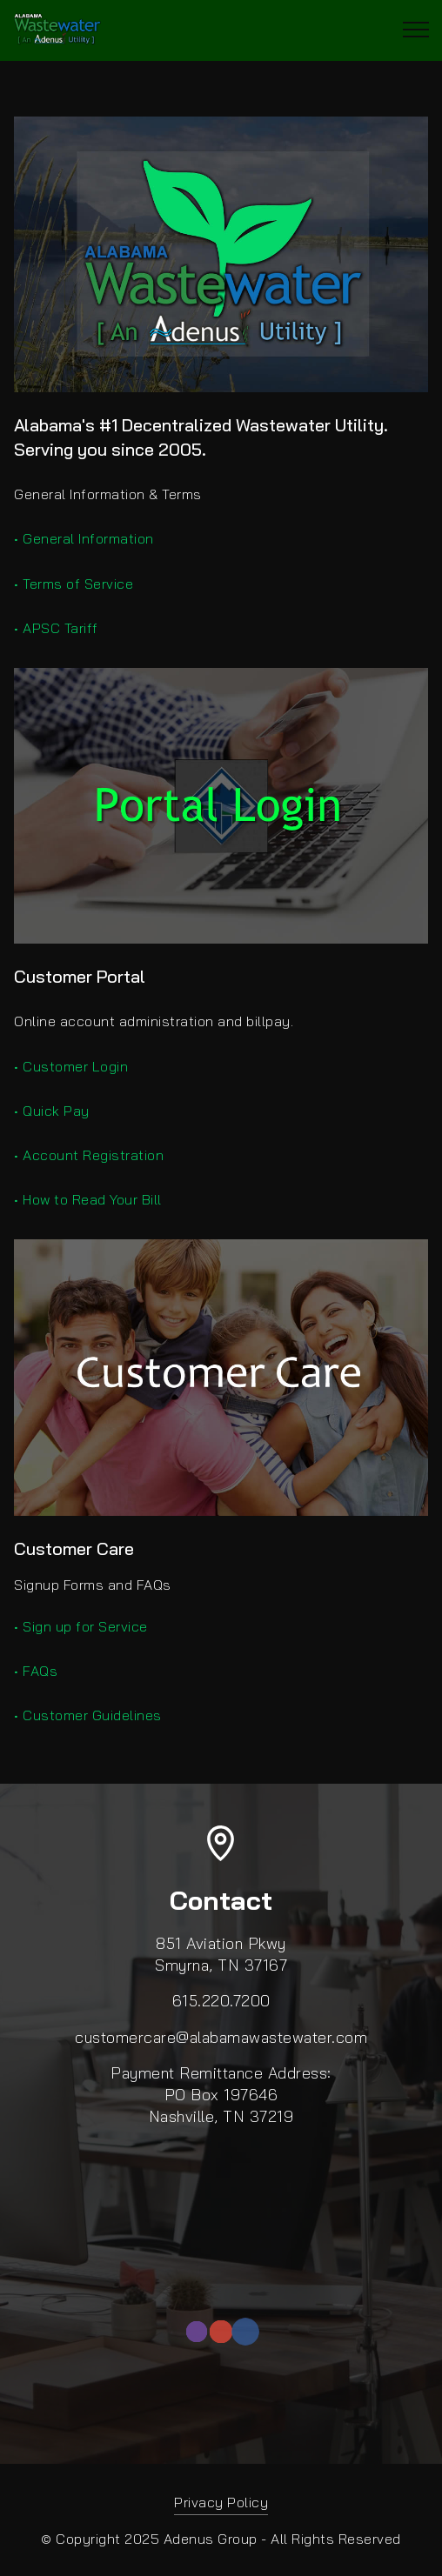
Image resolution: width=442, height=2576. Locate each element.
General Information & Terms (108, 494)
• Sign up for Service (81, 1626)
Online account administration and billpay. (153, 1021)
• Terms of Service (73, 583)
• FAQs (35, 1670)
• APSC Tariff (56, 628)
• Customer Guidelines (88, 1715)
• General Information (84, 538)
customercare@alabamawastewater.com (221, 2036)
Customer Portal (79, 976)
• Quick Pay (52, 1110)
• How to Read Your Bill (88, 1199)
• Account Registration (89, 1155)
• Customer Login (71, 1066)
